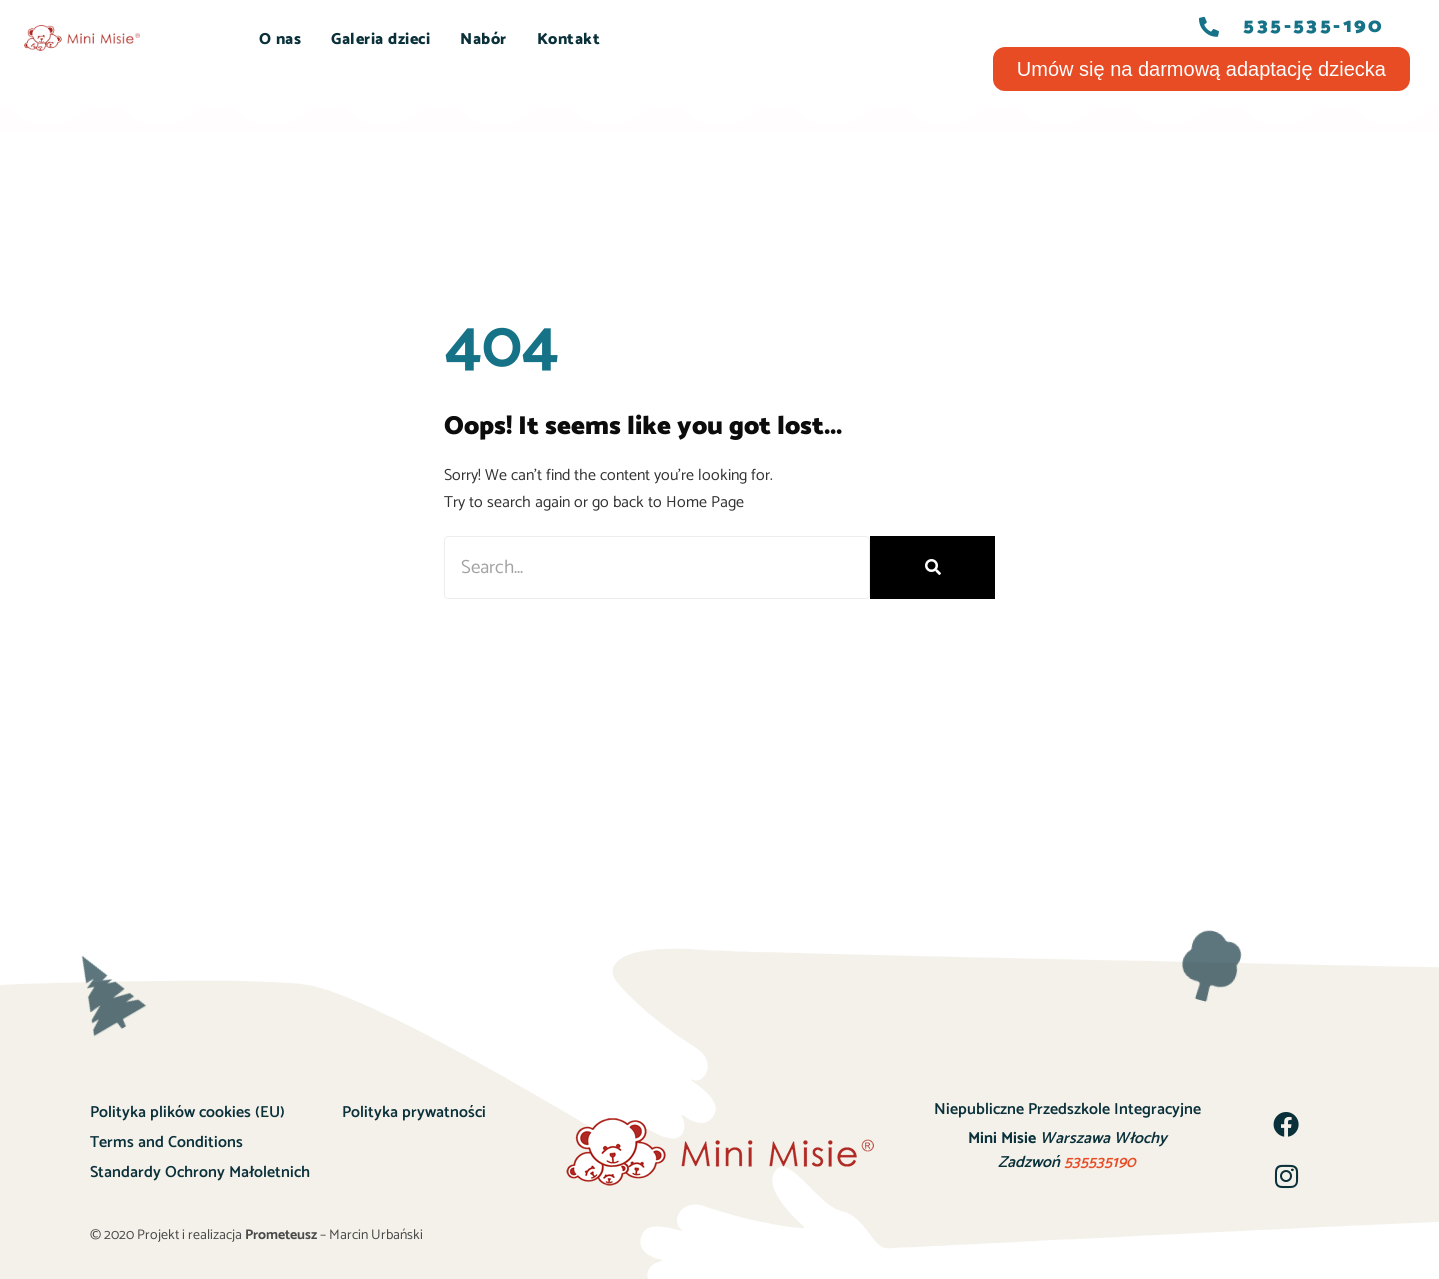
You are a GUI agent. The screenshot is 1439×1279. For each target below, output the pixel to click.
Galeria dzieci (380, 39)
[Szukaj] (932, 567)
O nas (280, 39)
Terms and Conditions (166, 1142)
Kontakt (569, 39)
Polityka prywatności (414, 1112)
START (202, 39)
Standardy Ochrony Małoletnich (200, 1172)
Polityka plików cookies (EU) (187, 1112)
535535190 (1100, 1162)
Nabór (483, 39)
